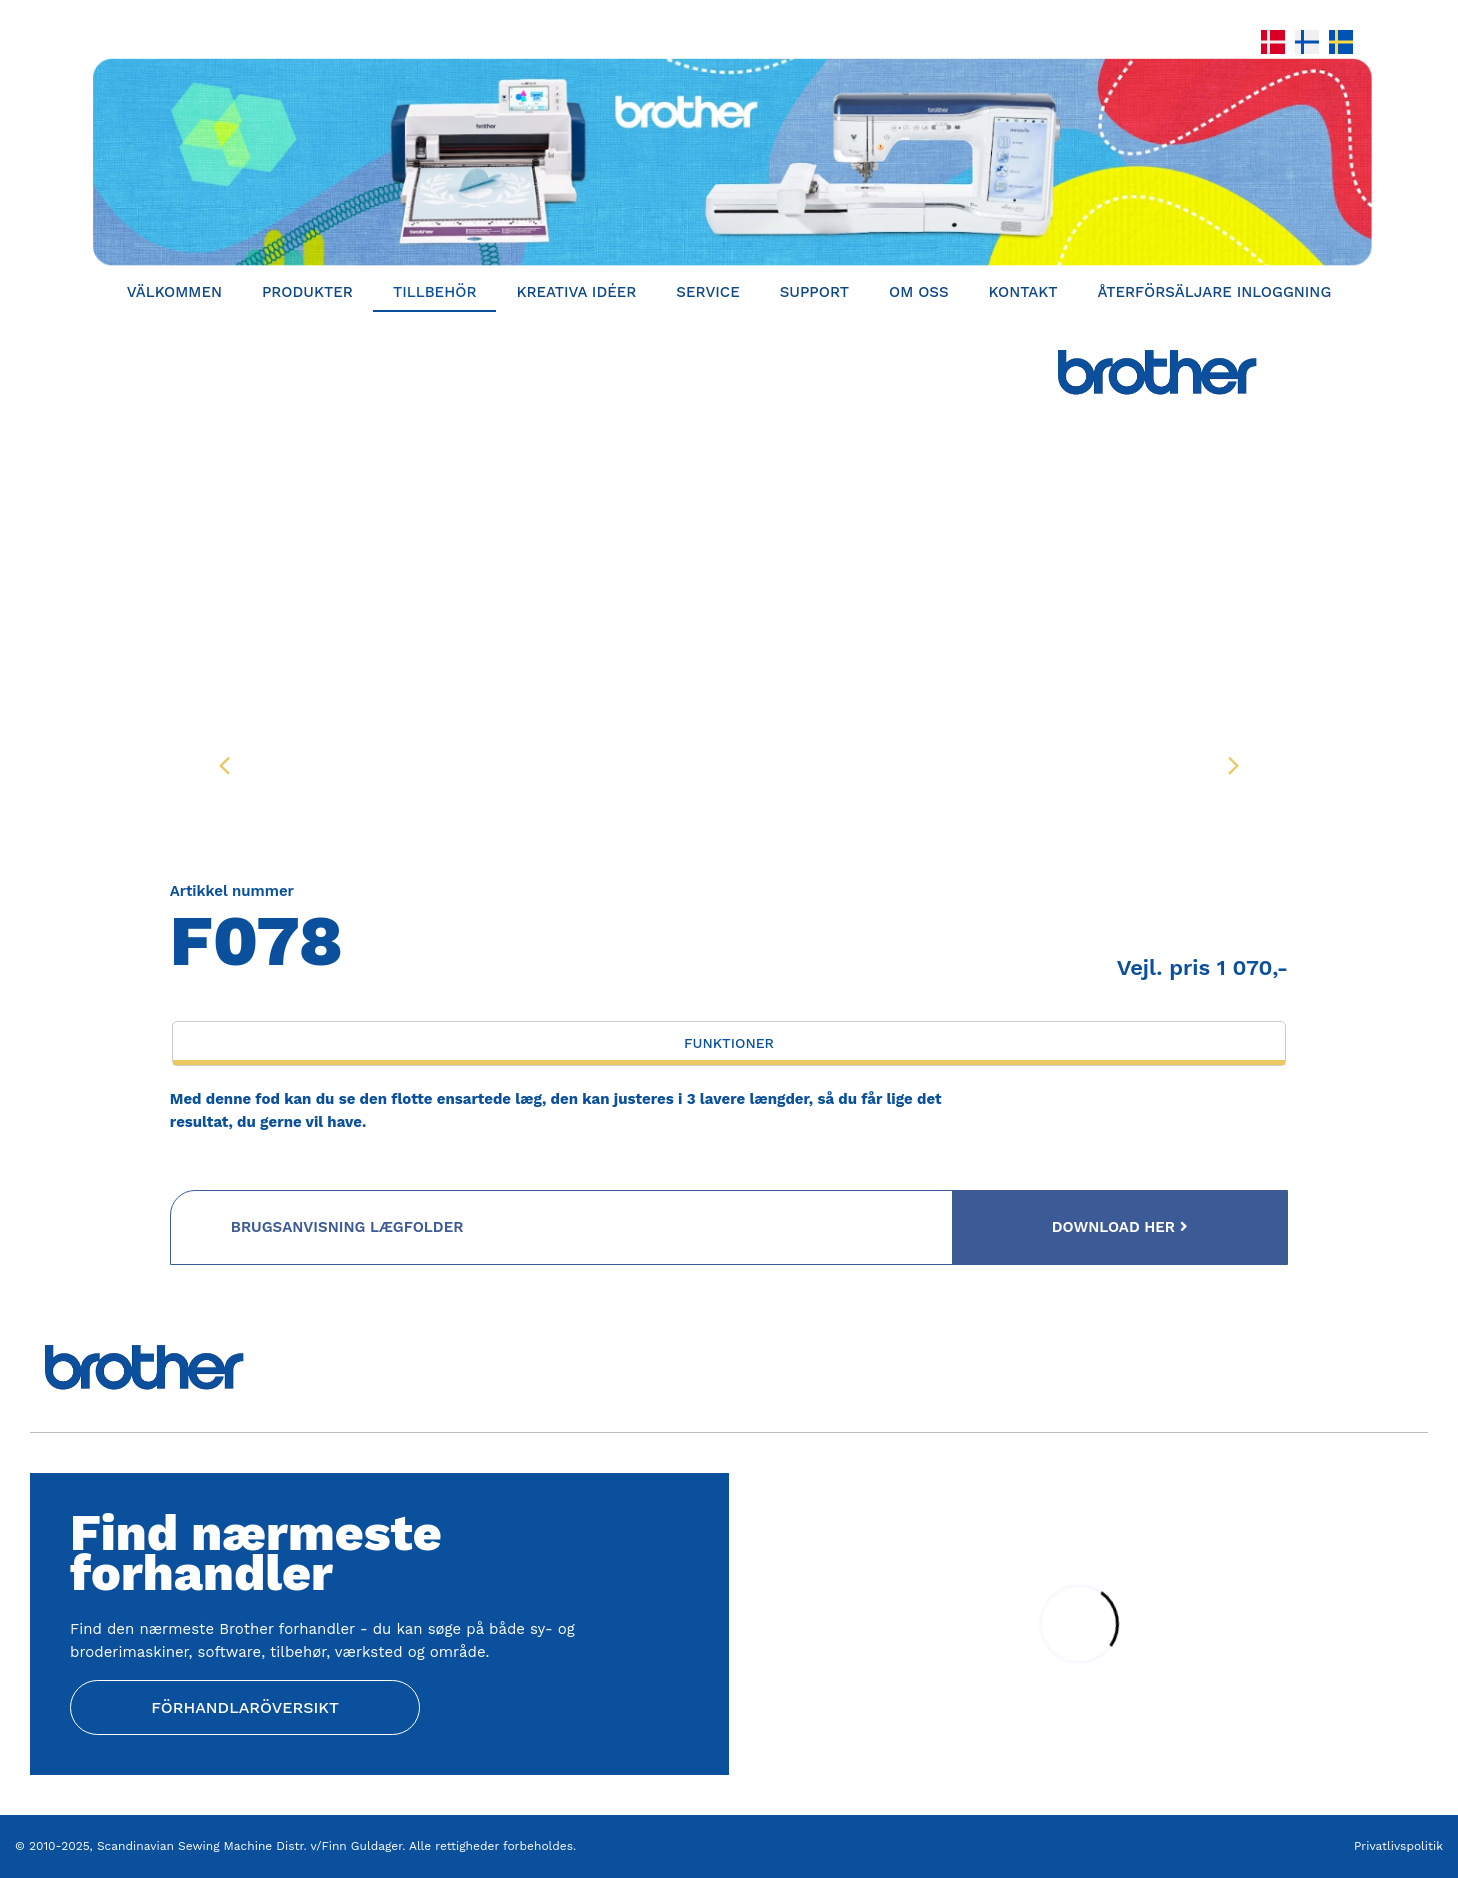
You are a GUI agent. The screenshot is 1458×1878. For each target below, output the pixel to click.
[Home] (729, 162)
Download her (1120, 1227)
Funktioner (729, 1043)
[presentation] (225, 765)
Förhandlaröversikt (245, 1707)
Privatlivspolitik (1398, 1846)
